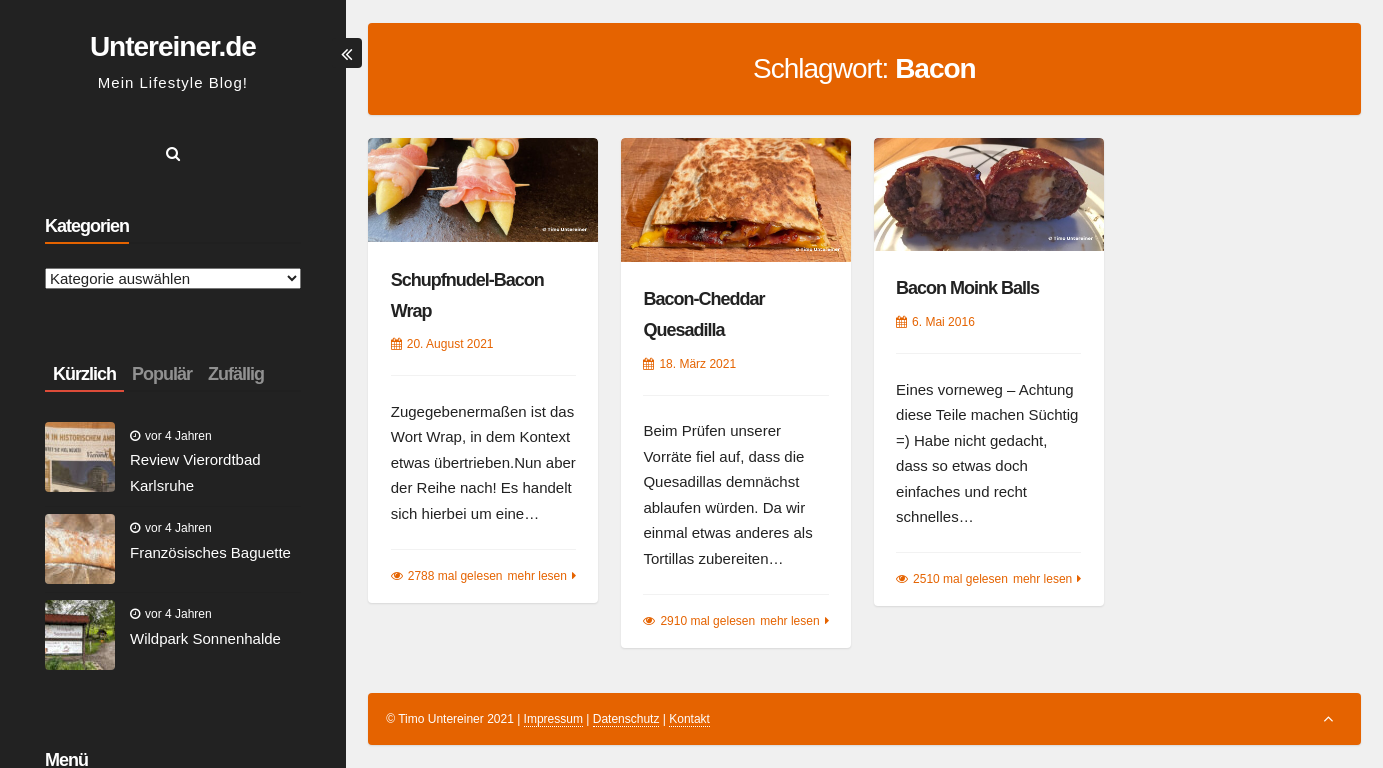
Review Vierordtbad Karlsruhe (195, 472)
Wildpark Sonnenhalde (205, 638)
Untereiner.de (173, 46)
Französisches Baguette (210, 552)
